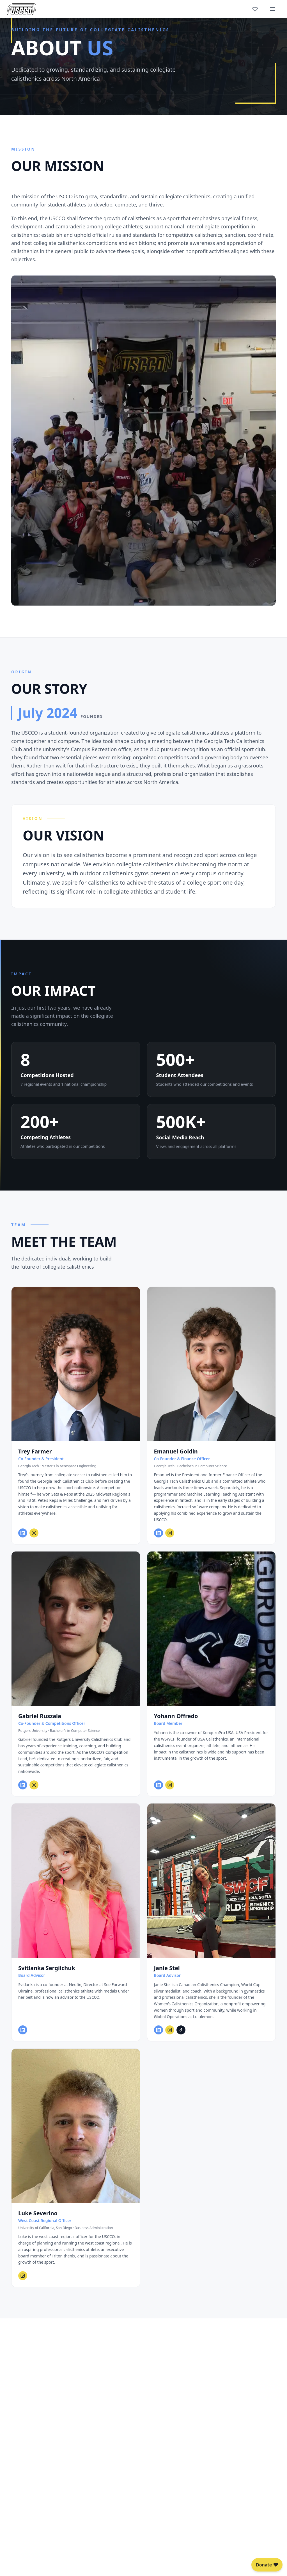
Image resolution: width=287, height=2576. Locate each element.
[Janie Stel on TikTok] (180, 2036)
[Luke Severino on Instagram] (22, 2282)
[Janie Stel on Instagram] (169, 2036)
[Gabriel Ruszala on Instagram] (33, 1791)
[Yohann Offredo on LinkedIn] (158, 1791)
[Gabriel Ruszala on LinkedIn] (22, 1791)
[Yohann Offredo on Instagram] (169, 1791)
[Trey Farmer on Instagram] (33, 1539)
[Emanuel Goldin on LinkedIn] (158, 1539)
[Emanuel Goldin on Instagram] (169, 1539)
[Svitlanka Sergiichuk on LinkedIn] (22, 2036)
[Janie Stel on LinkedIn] (158, 2036)
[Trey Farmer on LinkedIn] (22, 1539)
